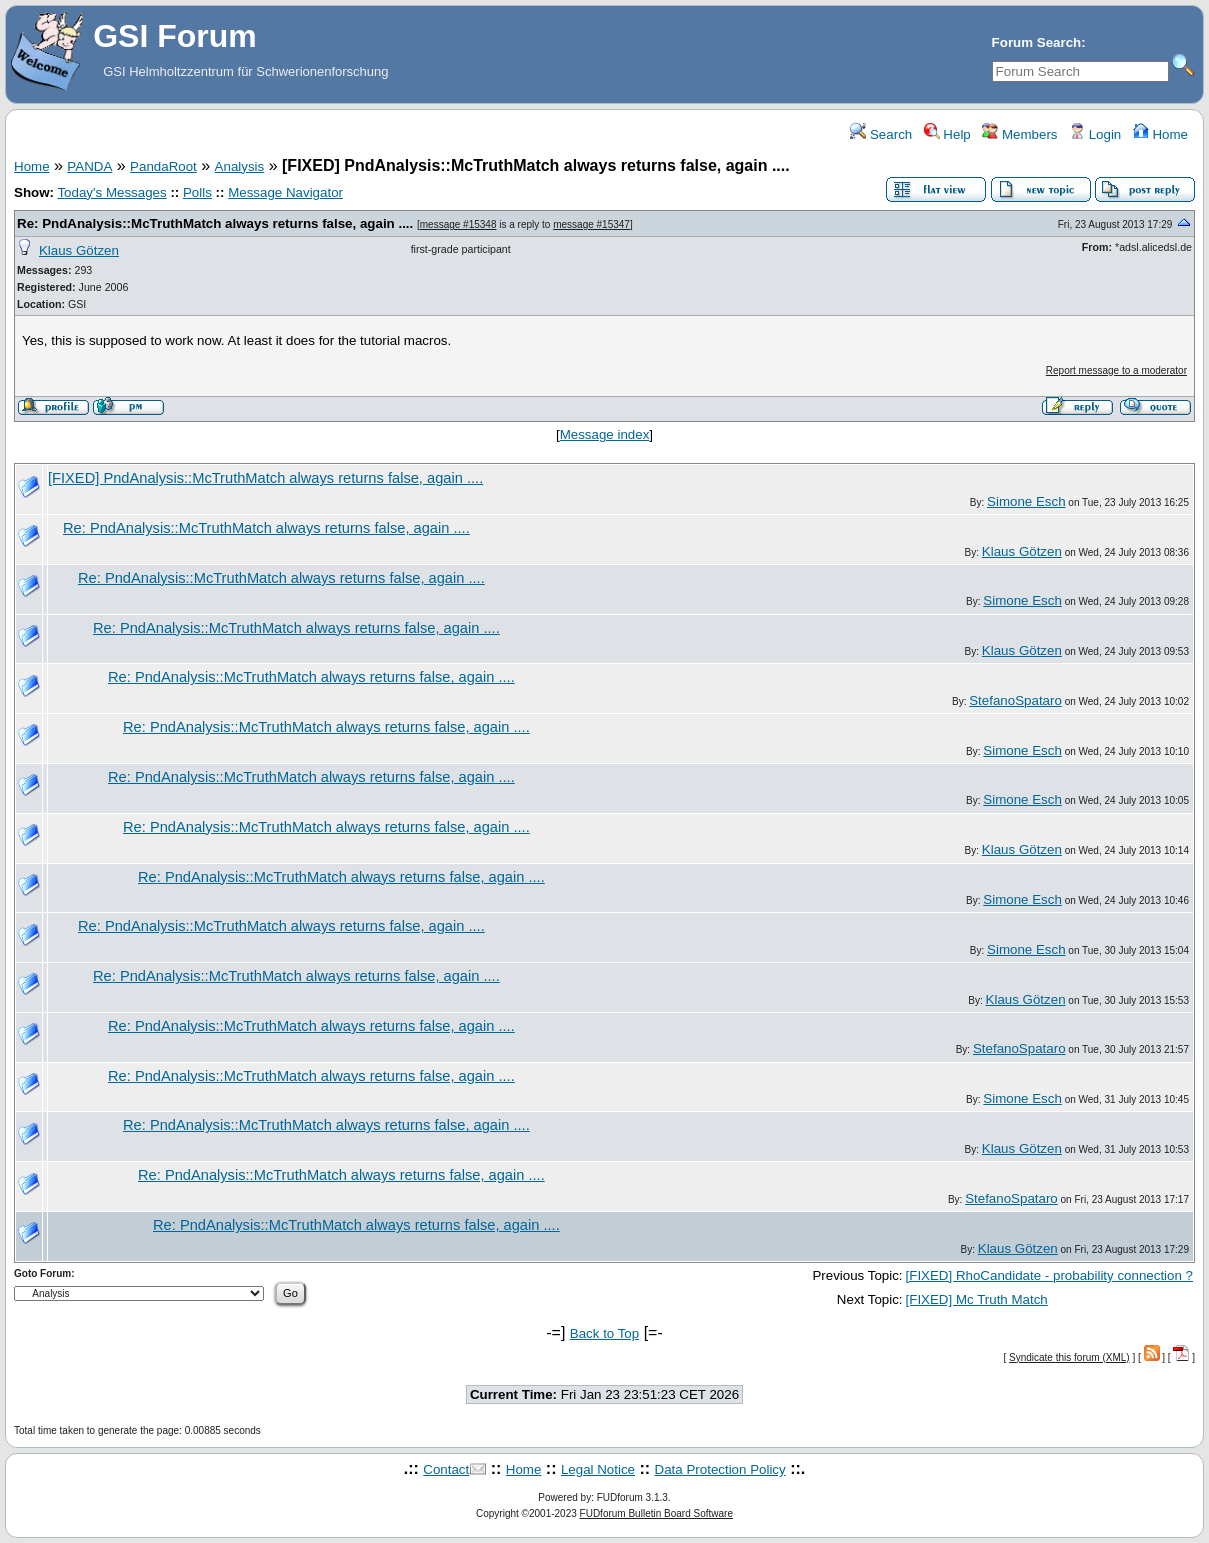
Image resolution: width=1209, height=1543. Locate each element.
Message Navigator (285, 192)
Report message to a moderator (1116, 370)
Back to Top (604, 1333)
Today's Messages (111, 192)
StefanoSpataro (1015, 700)
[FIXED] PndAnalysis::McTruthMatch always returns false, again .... (265, 478)
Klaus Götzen (79, 250)
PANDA (89, 166)
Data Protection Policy (720, 1469)
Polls (197, 192)
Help (947, 134)
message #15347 (591, 224)
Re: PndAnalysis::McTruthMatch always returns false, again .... (215, 223)
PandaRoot (163, 166)
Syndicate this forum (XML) (1069, 1357)
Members (1019, 134)
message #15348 (458, 224)
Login (1095, 134)
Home (1160, 134)
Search (881, 134)
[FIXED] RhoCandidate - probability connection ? (1049, 1275)
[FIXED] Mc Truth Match (977, 1299)
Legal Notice (598, 1469)
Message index (605, 434)
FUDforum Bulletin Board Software (656, 1513)
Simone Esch (1026, 501)
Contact (446, 1469)
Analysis (240, 166)
